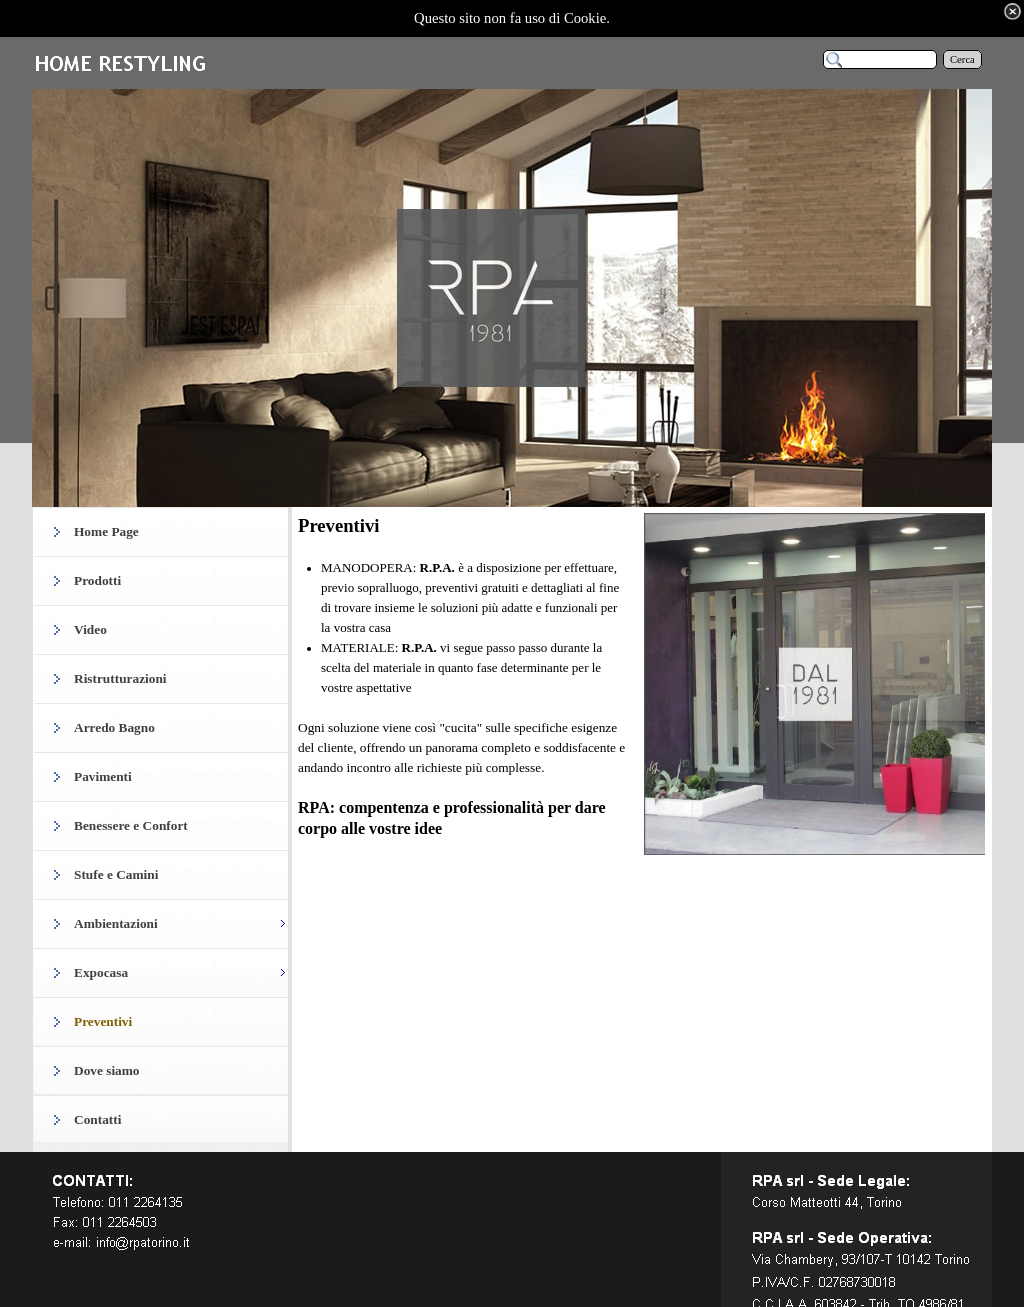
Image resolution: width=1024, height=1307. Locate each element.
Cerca (962, 59)
